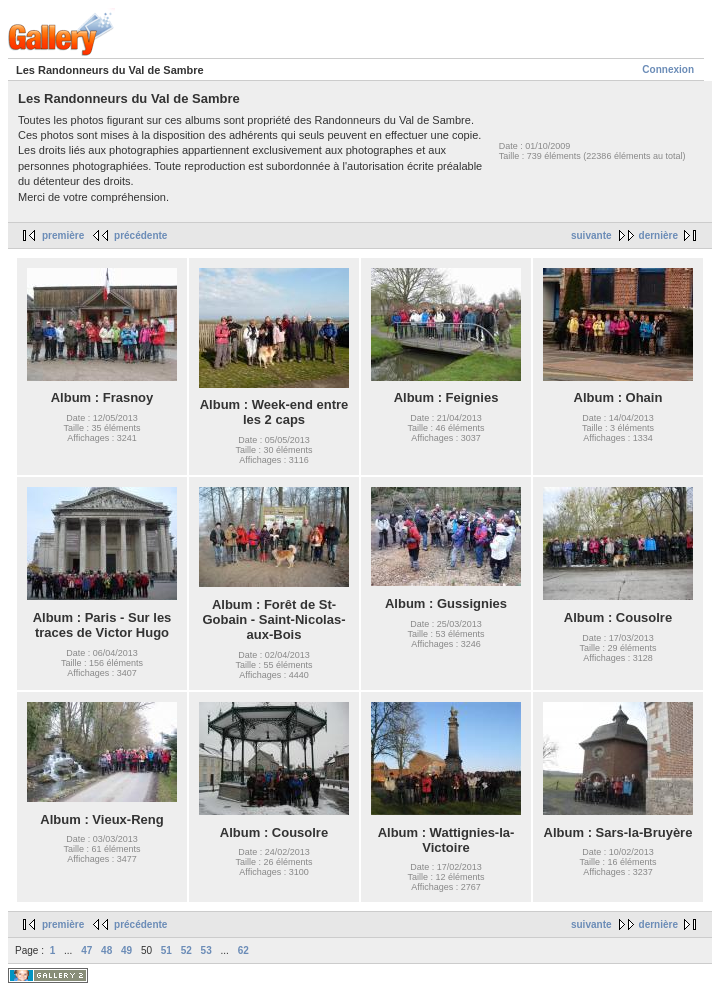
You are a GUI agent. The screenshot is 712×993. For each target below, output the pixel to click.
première (63, 235)
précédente (140, 235)
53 (206, 950)
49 (126, 950)
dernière (658, 235)
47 (86, 950)
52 (186, 950)
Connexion (668, 69)
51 (166, 950)
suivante (591, 235)
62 (243, 950)
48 (106, 950)
